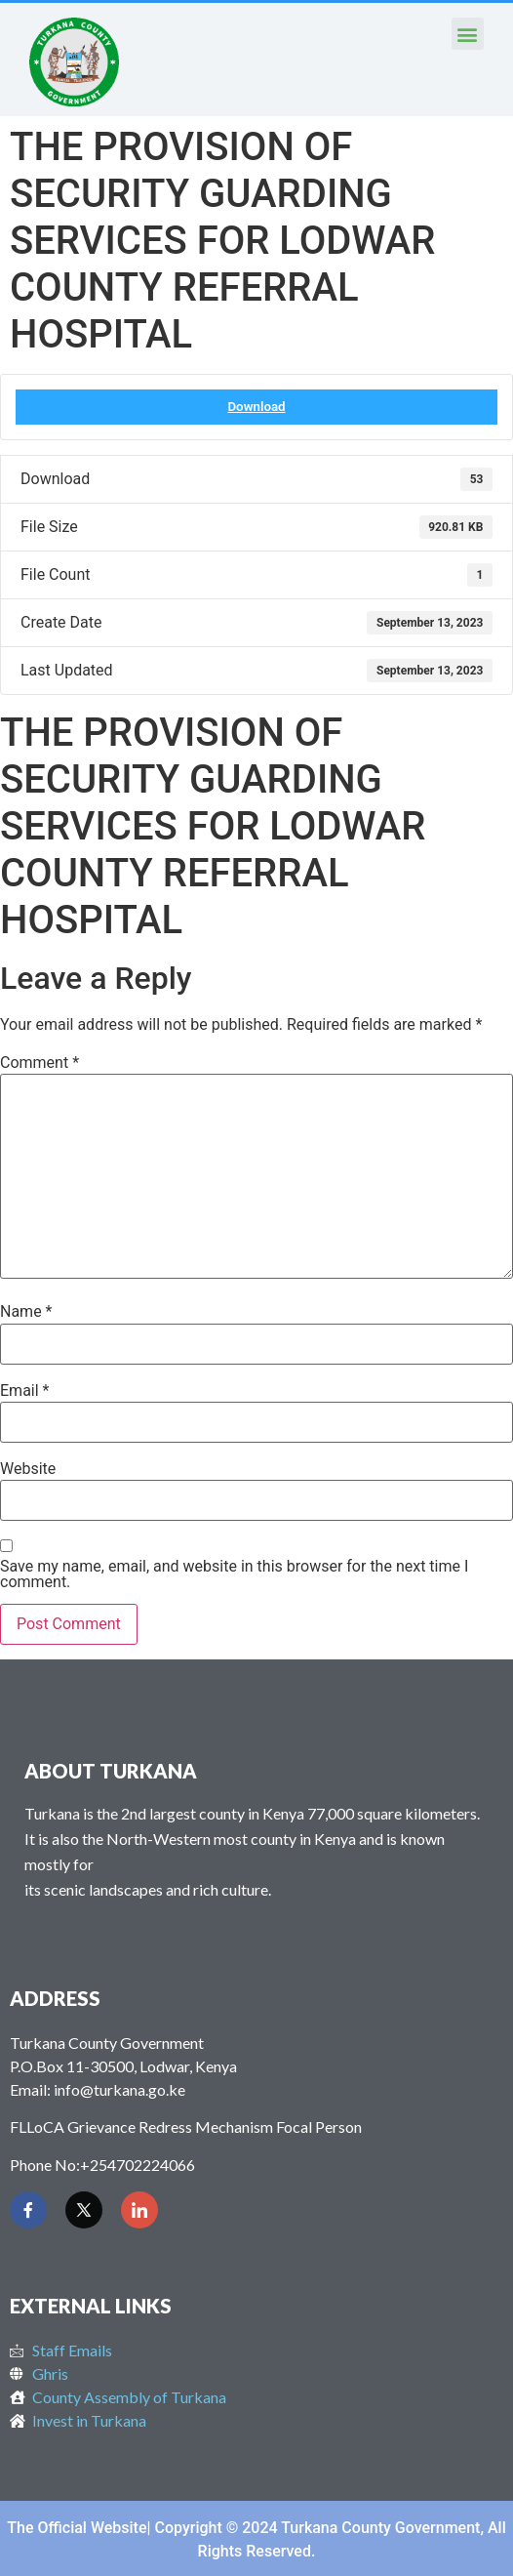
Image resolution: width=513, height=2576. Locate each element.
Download (256, 406)
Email (24, 1391)
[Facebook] (28, 2209)
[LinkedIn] (139, 2209)
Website (28, 1469)
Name (26, 1312)
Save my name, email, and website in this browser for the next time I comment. (234, 1574)
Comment (39, 1063)
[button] (468, 34)
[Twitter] (83, 2209)
